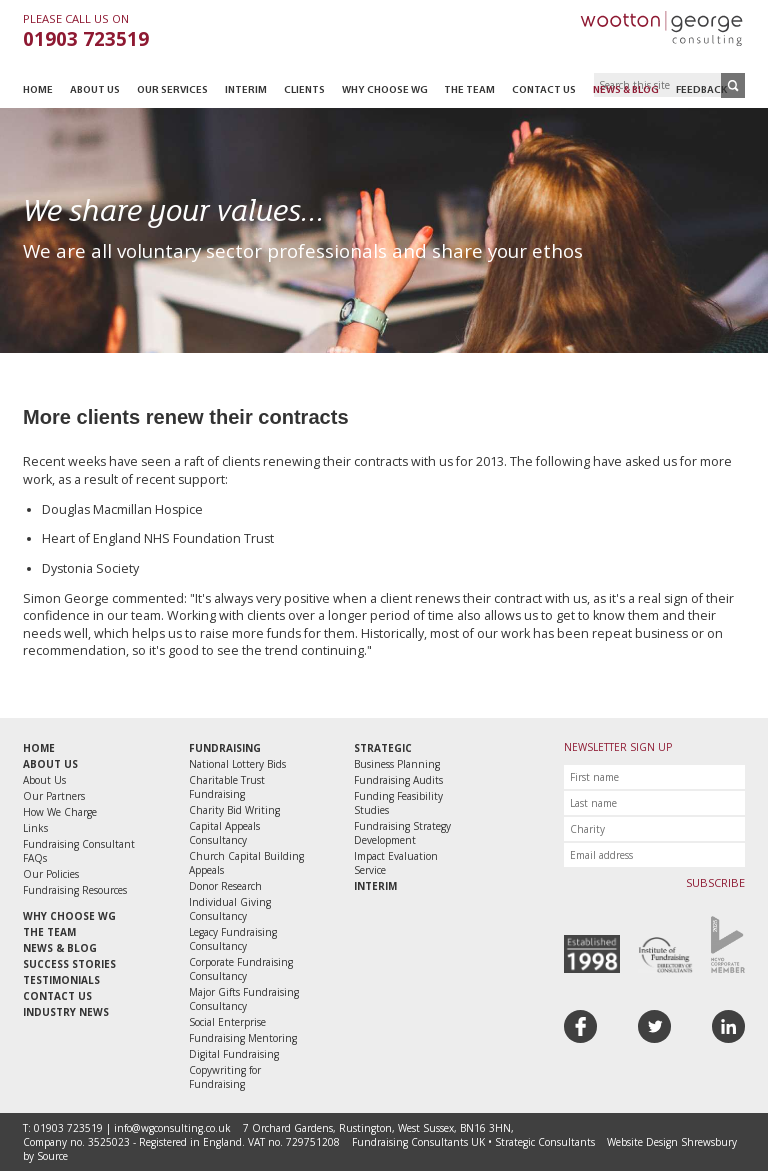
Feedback (701, 90)
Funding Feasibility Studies (398, 803)
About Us (95, 90)
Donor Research (225, 886)
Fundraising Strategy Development (402, 833)
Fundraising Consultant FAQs (79, 851)
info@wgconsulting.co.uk (172, 1128)
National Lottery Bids (237, 764)
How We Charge (60, 812)
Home (38, 90)
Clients (304, 90)
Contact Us (544, 90)
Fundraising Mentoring (243, 1038)
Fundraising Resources (75, 890)
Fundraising (225, 748)
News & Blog (626, 90)
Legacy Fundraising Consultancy (233, 939)
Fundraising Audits (398, 780)
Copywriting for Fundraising (225, 1077)
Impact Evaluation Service (396, 863)
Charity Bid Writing (234, 810)
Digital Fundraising (234, 1054)
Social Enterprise (227, 1022)
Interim (246, 90)
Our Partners (54, 796)
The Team (469, 90)
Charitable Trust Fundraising (227, 787)
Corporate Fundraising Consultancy (241, 969)
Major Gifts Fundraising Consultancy (244, 999)
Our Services (172, 90)
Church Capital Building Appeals (246, 863)
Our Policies (51, 874)
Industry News (66, 1012)
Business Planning (397, 764)
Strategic (383, 748)
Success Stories (69, 964)
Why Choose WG (385, 90)
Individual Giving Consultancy (230, 909)
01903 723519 (86, 39)
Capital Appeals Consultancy (224, 833)
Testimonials (61, 980)
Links (35, 828)
